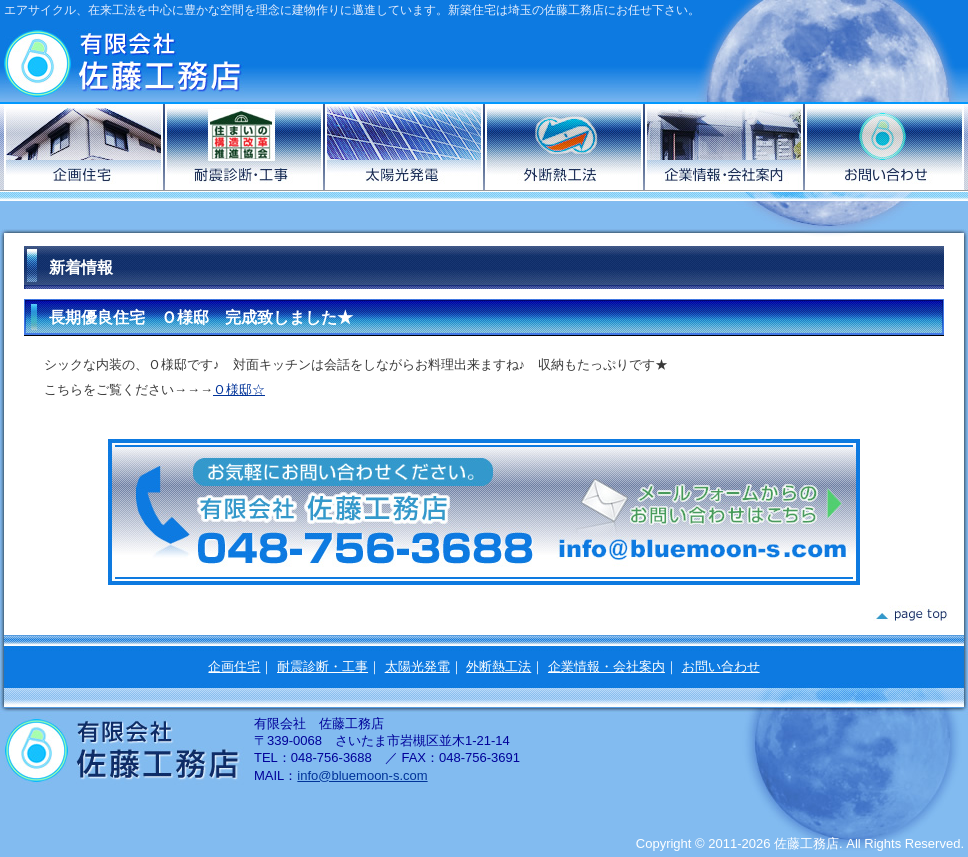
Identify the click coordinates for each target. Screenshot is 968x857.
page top (910, 615)
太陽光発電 (405, 147)
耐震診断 (245, 147)
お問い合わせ (884, 147)
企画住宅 (84, 147)
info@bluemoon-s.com (362, 775)
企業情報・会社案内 (725, 147)
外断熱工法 (565, 147)
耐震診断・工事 (322, 666)
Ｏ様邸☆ (239, 389)
